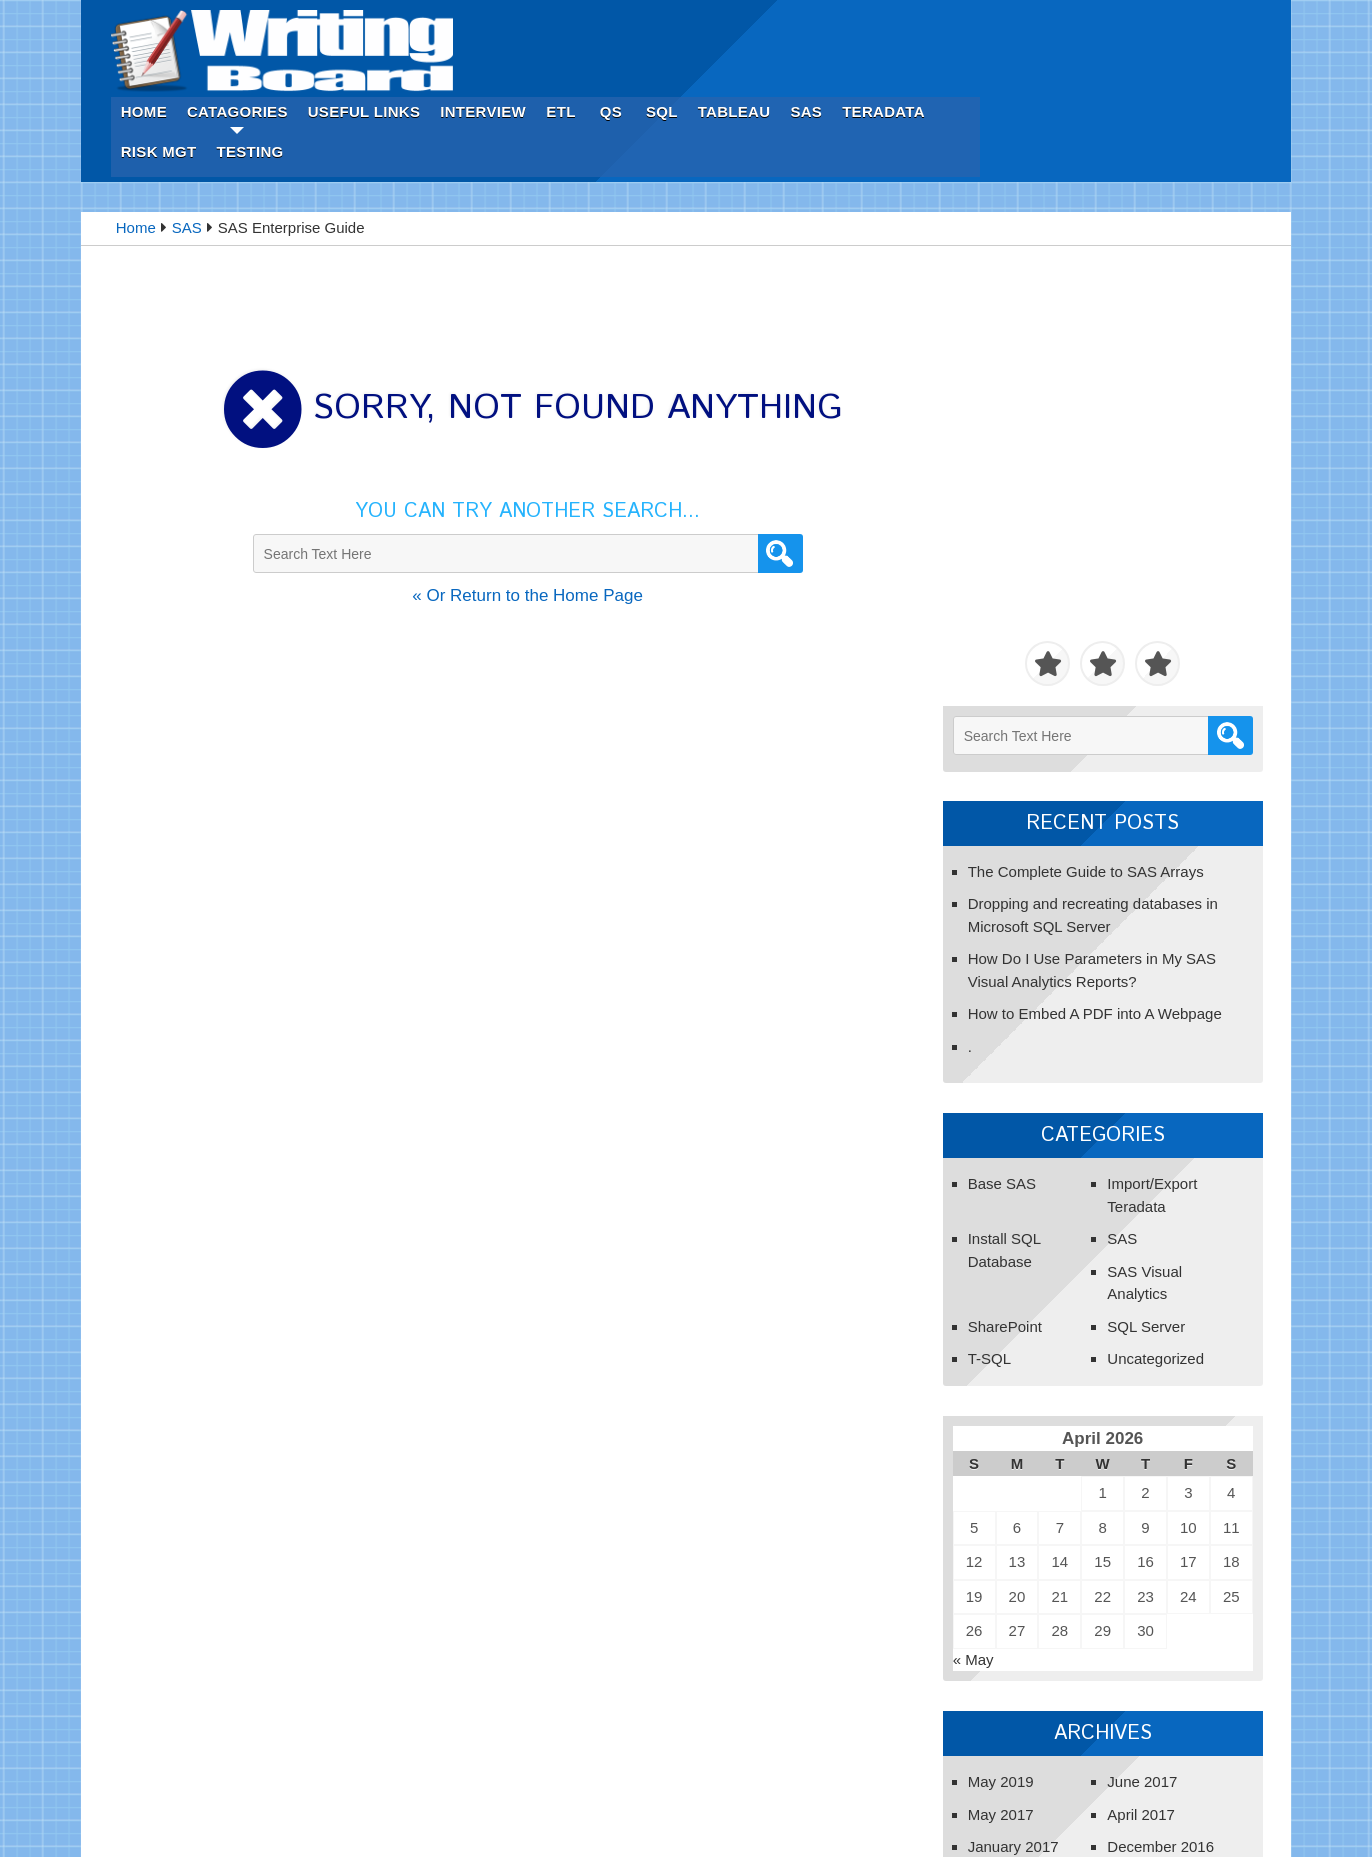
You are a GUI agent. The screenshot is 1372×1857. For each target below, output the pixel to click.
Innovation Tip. (549, 1815)
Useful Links (678, 19)
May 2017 (991, 1357)
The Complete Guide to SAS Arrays (1076, 414)
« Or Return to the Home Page (511, 505)
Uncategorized (1145, 902)
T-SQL (979, 902)
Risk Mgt (473, 59)
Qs (925, 19)
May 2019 (991, 1325)
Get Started (981, 1590)
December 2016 (1150, 1390)
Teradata (1198, 19)
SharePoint (995, 869)
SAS (1121, 19)
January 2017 (1003, 1390)
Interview (798, 19)
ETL (875, 19)
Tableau (1048, 19)
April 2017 (1131, 1357)
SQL (977, 19)
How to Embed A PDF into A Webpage (1085, 557)
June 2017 (1132, 1325)
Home (458, 19)
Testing (564, 59)
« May (963, 1202)
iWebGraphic (883, 1815)
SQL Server (1136, 869)
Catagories (551, 19)
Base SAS (992, 727)
